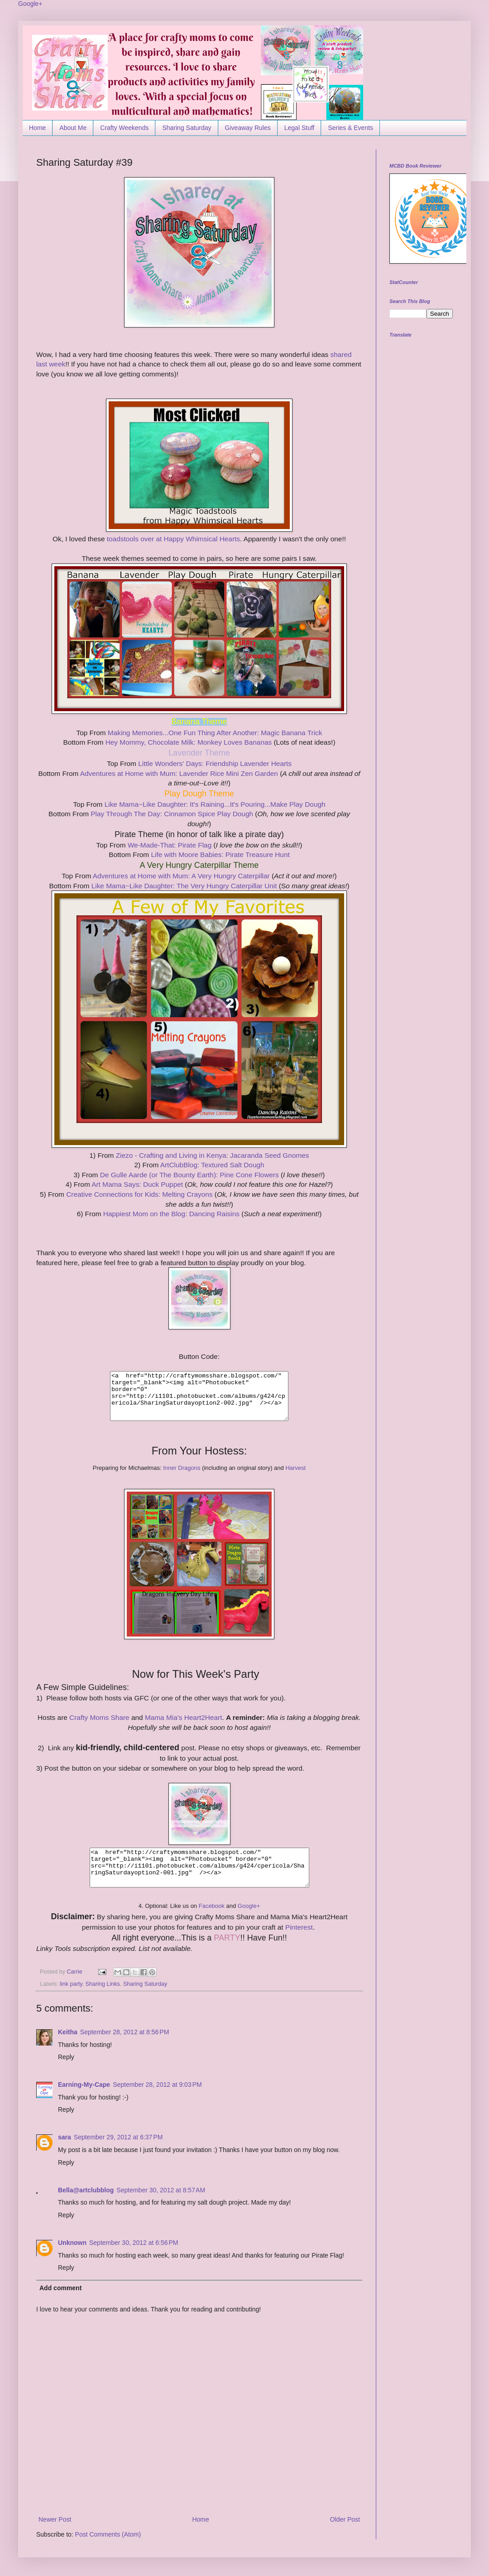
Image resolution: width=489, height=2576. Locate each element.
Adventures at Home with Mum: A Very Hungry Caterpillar (182, 876)
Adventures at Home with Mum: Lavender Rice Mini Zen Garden (179, 773)
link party (71, 1984)
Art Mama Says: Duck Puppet (138, 1184)
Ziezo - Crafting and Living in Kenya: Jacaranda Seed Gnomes (212, 1155)
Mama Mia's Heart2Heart (183, 1717)
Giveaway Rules (248, 127)
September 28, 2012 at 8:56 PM (124, 2032)
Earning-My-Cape (84, 2084)
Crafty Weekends (124, 127)
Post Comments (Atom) (108, 2534)
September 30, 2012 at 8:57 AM (160, 2190)
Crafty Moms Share (99, 1717)
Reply (66, 2057)
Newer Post (54, 2519)
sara (64, 2137)
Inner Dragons (181, 1467)
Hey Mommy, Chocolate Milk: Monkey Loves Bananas (188, 742)
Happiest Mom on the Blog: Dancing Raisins (172, 1214)
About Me (72, 127)
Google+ (30, 3)
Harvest (295, 1467)
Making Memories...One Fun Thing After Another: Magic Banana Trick (215, 733)
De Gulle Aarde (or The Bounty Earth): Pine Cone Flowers (190, 1175)
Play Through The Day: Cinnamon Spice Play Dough (172, 814)
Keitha (67, 2032)
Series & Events (350, 127)
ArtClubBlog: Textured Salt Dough (212, 1165)
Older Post (345, 2519)
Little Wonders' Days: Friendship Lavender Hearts (215, 763)
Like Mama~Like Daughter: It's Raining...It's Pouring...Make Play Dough (215, 804)
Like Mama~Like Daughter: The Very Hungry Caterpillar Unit (185, 886)
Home (37, 127)
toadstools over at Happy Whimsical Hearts (173, 539)
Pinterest (298, 1927)
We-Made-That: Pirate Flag (169, 845)
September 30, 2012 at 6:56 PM (133, 2242)
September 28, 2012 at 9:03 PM (157, 2084)
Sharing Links (103, 1984)
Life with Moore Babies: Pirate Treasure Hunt (219, 854)
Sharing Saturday (186, 127)
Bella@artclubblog (86, 2190)
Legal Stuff (299, 127)
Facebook (212, 1905)
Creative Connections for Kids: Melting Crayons (140, 1194)
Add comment (60, 2288)
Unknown (72, 2242)
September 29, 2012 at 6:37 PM (118, 2137)
